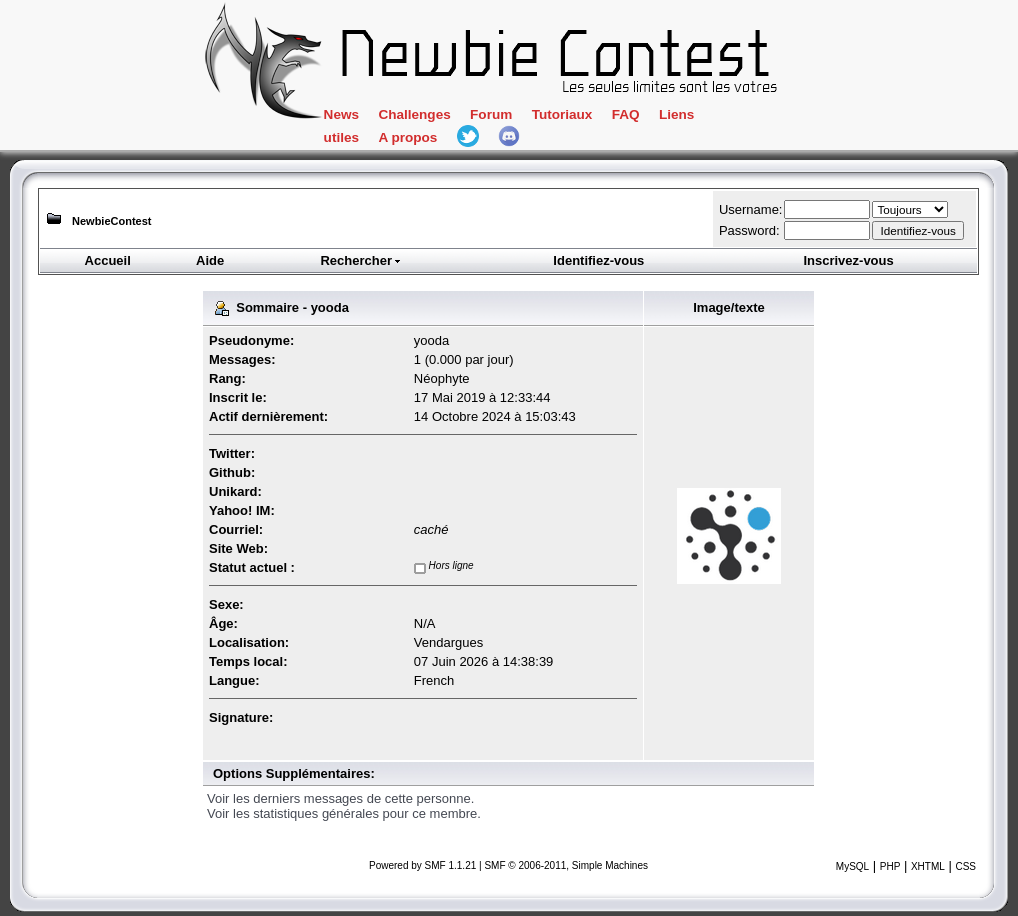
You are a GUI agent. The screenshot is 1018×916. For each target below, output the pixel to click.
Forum (491, 114)
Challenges (414, 114)
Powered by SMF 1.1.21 (422, 865)
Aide (210, 260)
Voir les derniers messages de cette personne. (340, 798)
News (341, 114)
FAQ (626, 114)
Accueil (108, 260)
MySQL (852, 866)
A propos (407, 137)
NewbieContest (111, 221)
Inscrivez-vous (848, 260)
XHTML (928, 866)
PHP (890, 866)
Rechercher (361, 260)
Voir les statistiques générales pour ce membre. (344, 813)
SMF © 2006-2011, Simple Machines (566, 865)
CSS (965, 866)
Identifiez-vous (598, 260)
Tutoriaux (562, 114)
